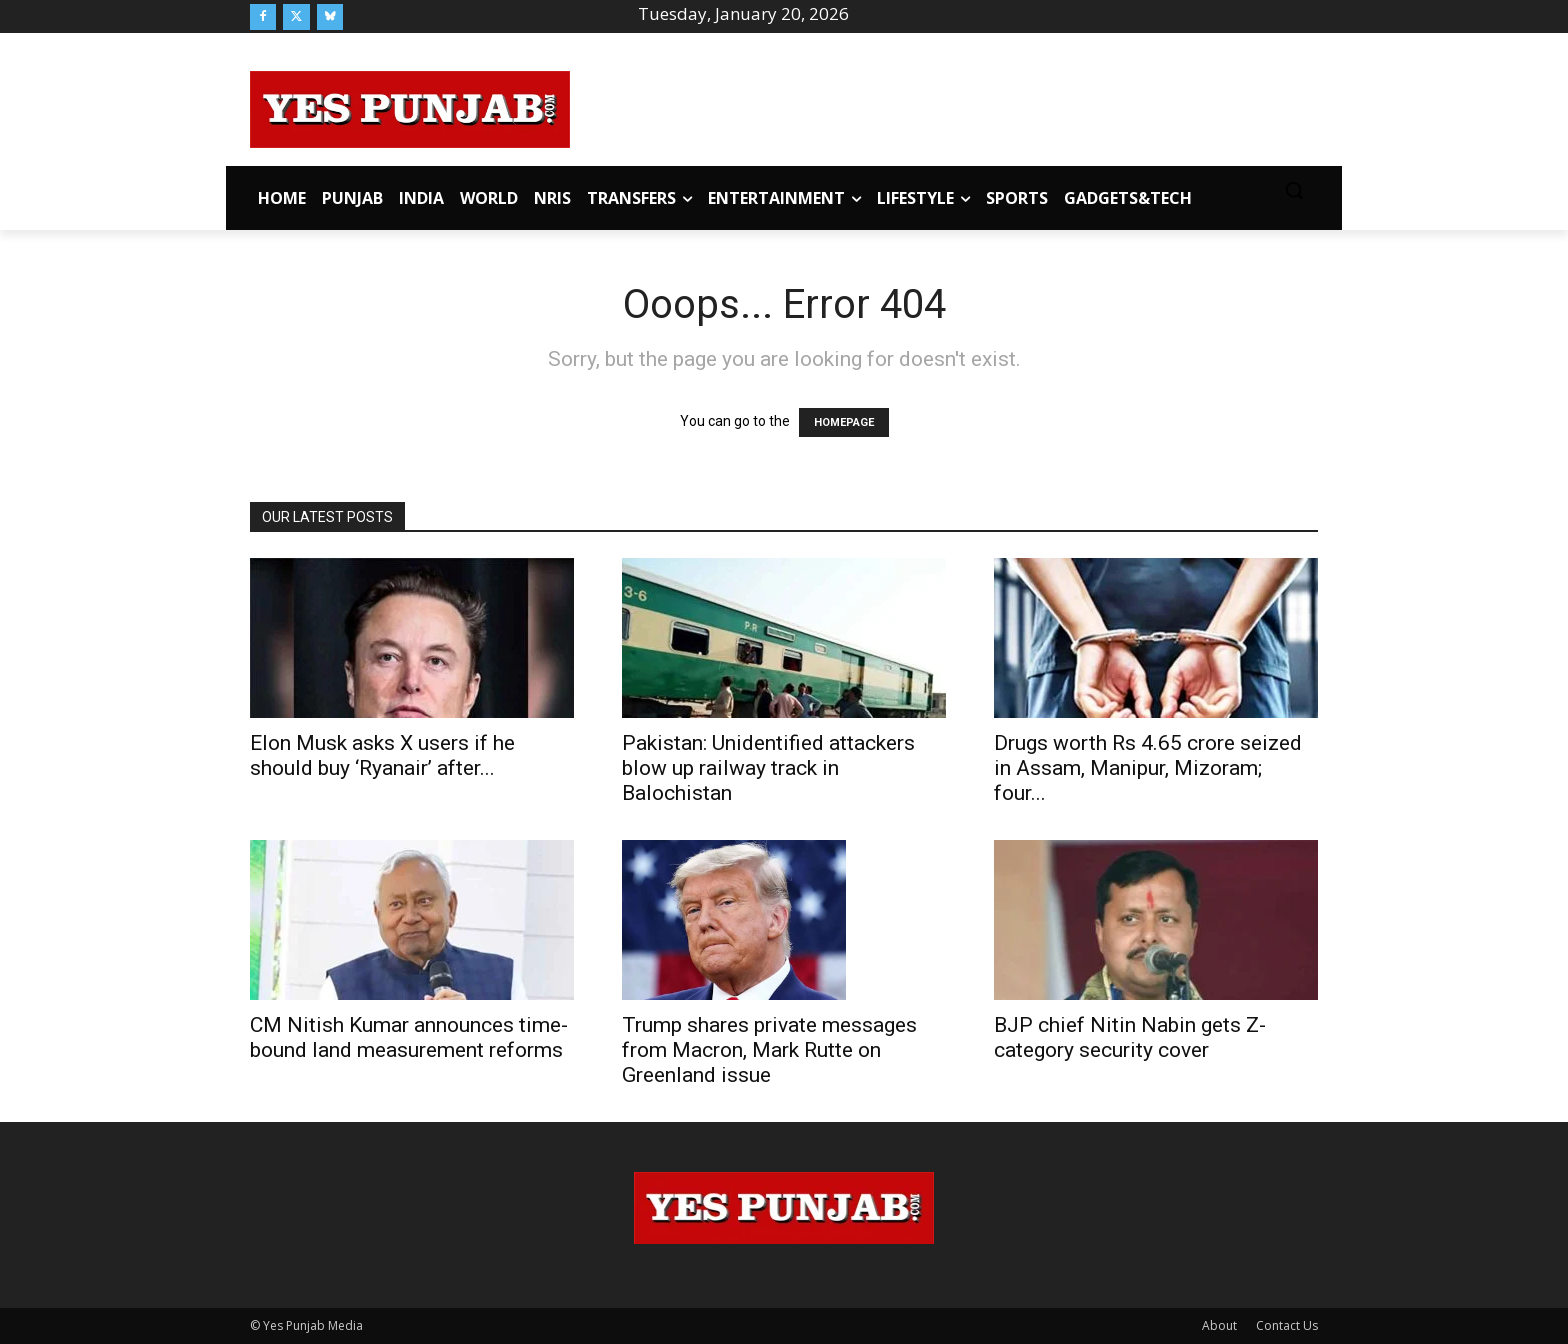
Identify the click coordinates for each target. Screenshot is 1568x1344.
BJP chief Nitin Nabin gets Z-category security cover (1130, 1037)
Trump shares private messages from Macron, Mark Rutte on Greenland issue (769, 1050)
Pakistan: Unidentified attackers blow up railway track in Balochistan (768, 768)
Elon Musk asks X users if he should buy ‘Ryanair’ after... (382, 755)
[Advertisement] (944, 106)
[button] (1294, 190)
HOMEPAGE (844, 422)
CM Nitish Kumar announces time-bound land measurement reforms (409, 1037)
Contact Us (1287, 1325)
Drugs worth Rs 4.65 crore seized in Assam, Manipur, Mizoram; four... (1148, 768)
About (1219, 1325)
